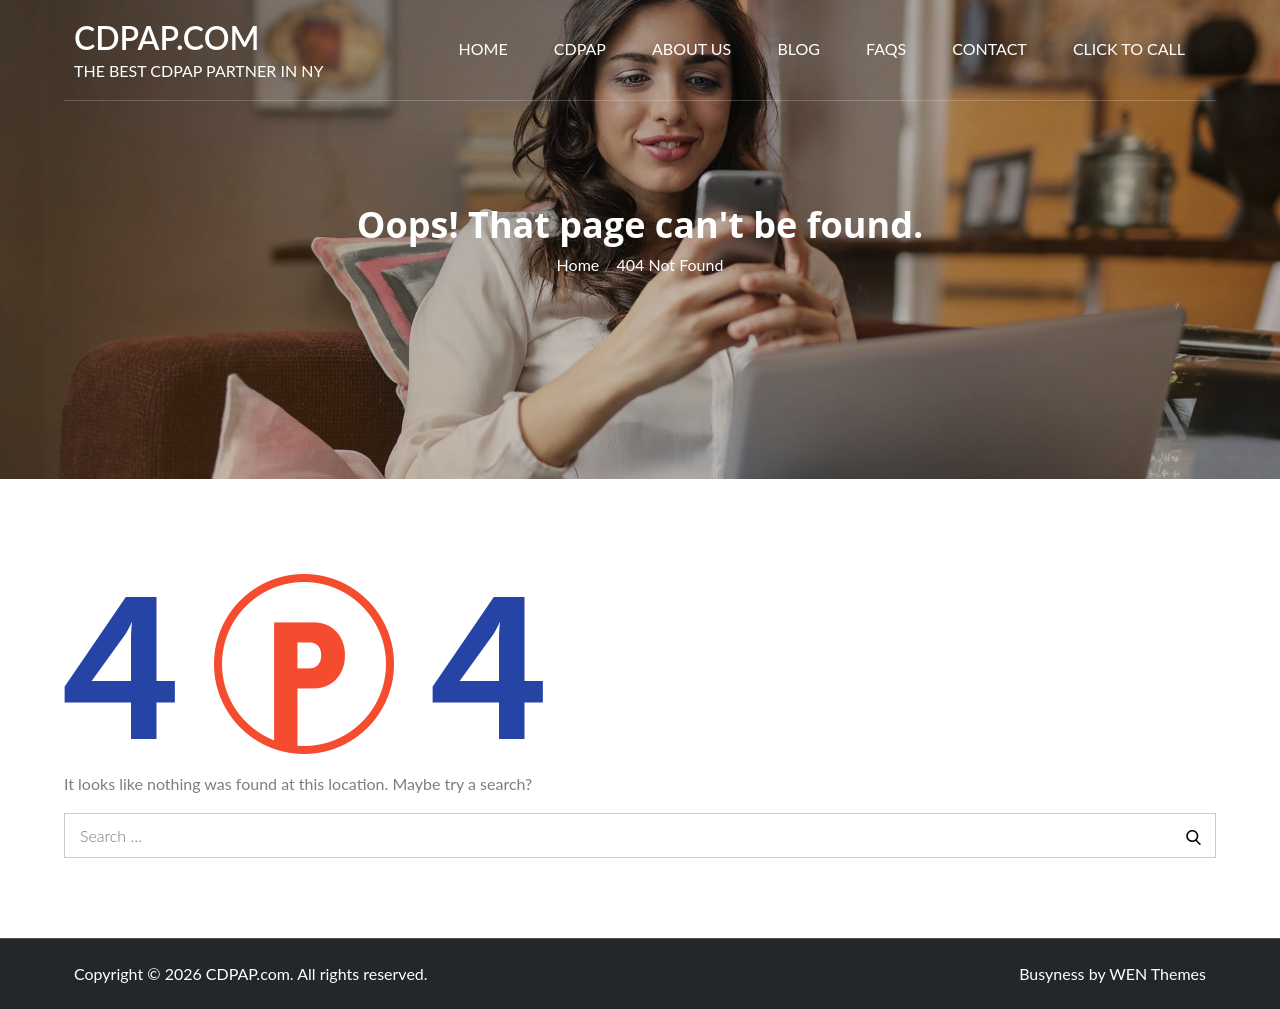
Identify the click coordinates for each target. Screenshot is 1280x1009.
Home (483, 48)
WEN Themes (1157, 973)
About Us (691, 48)
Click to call (1129, 48)
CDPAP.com (166, 37)
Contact (989, 48)
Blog (798, 48)
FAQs (886, 48)
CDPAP (580, 48)
